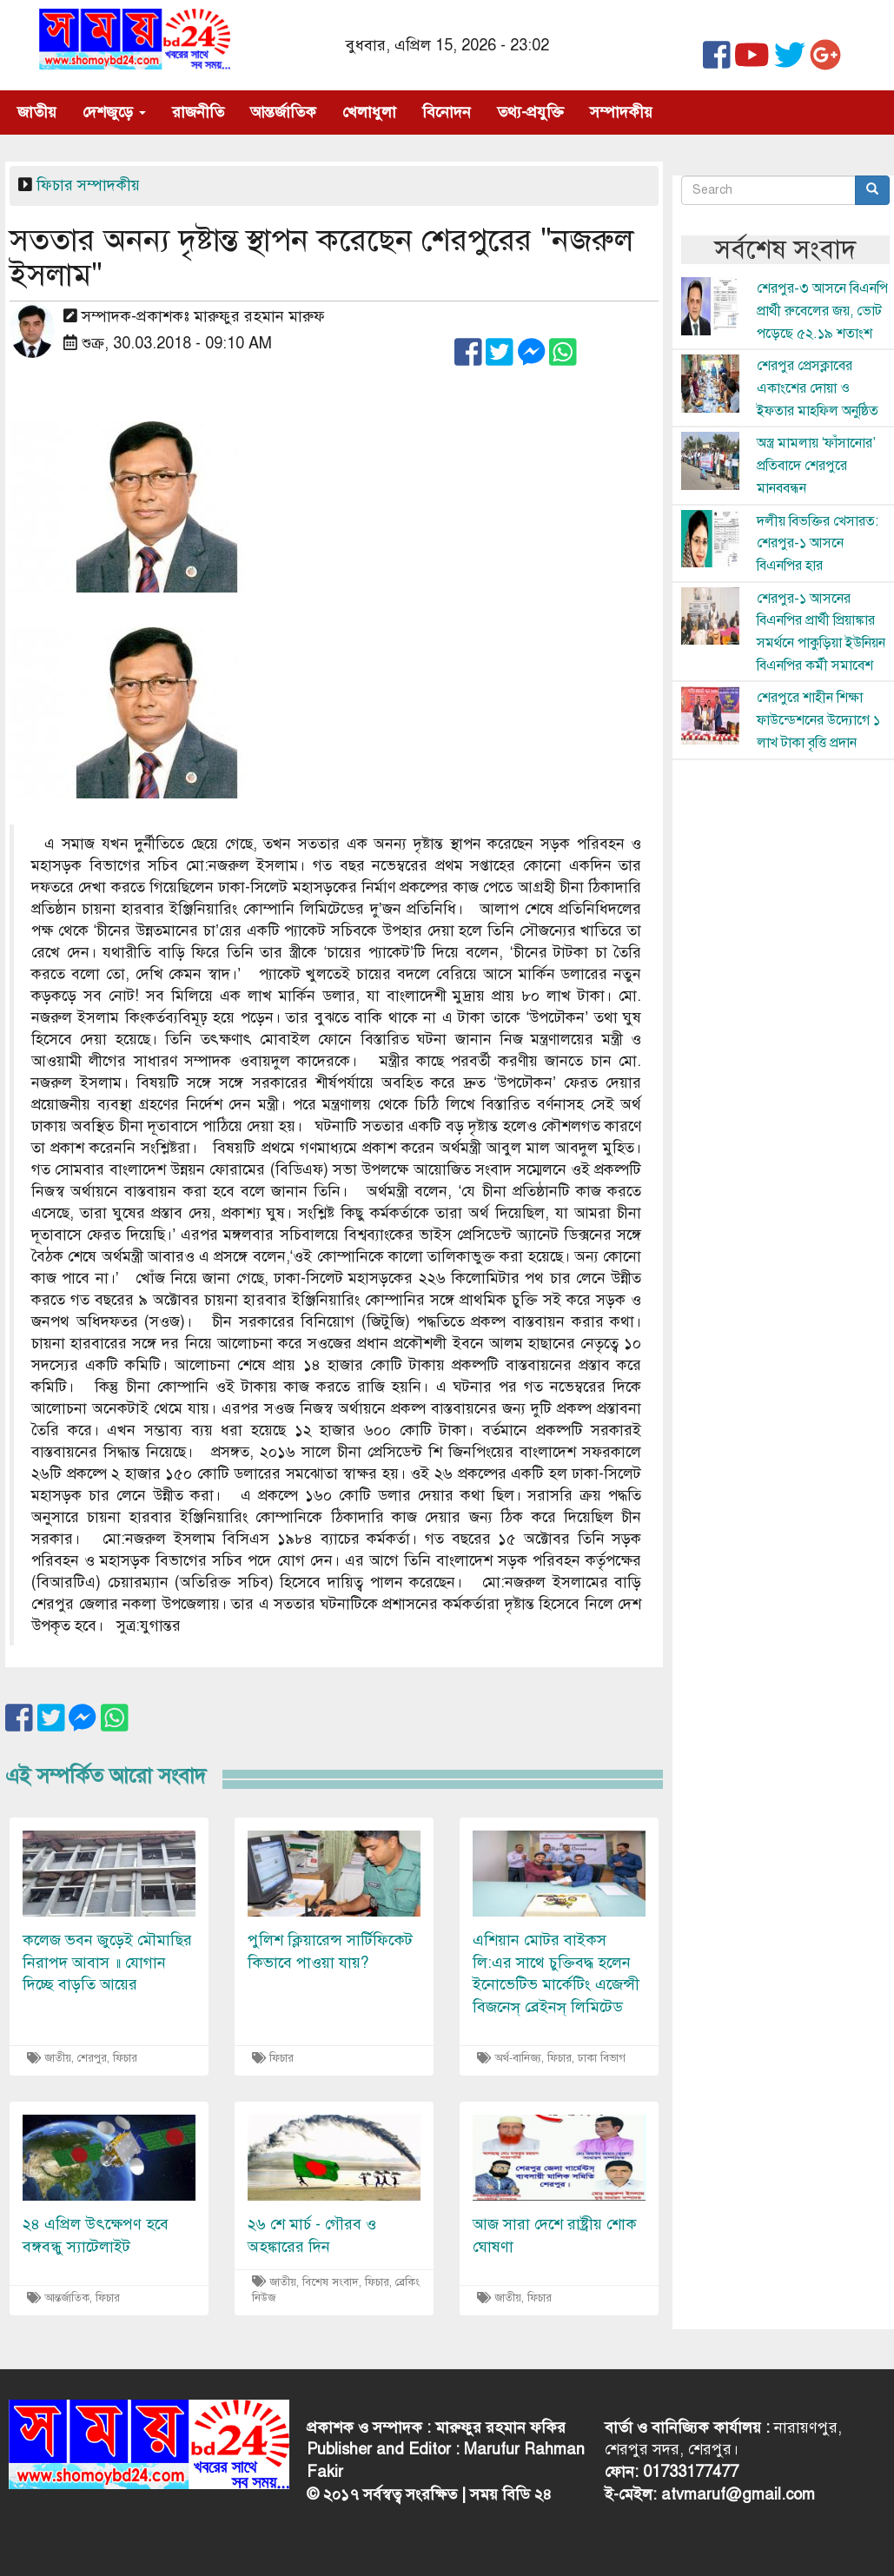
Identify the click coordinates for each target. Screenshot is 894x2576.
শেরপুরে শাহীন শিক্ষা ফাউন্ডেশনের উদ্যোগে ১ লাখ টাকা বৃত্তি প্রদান (818, 720)
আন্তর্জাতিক (283, 112)
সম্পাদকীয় (621, 112)
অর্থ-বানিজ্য (517, 2058)
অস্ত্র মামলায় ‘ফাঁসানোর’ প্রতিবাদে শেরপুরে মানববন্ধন (816, 465)
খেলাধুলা (369, 112)
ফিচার (54, 185)
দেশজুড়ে (114, 112)
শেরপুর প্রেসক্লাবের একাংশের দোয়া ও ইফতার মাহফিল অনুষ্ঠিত (817, 388)
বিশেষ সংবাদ (330, 2282)
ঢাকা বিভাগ (602, 2058)
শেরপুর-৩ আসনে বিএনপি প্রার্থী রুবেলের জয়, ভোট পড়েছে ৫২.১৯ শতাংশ (822, 310)
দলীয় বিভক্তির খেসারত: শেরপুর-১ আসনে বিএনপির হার (817, 543)
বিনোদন (446, 112)
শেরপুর (92, 2058)
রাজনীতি (198, 112)
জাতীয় (36, 112)
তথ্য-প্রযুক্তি (530, 112)
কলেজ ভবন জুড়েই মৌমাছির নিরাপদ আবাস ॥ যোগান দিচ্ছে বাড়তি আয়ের (107, 1962)
